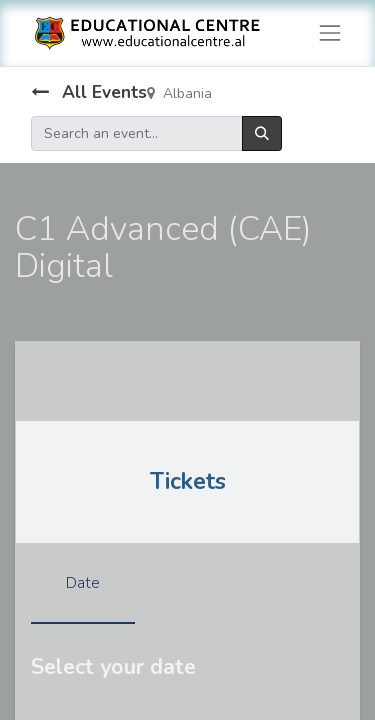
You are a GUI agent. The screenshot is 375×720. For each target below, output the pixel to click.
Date (83, 582)
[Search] (262, 133)
